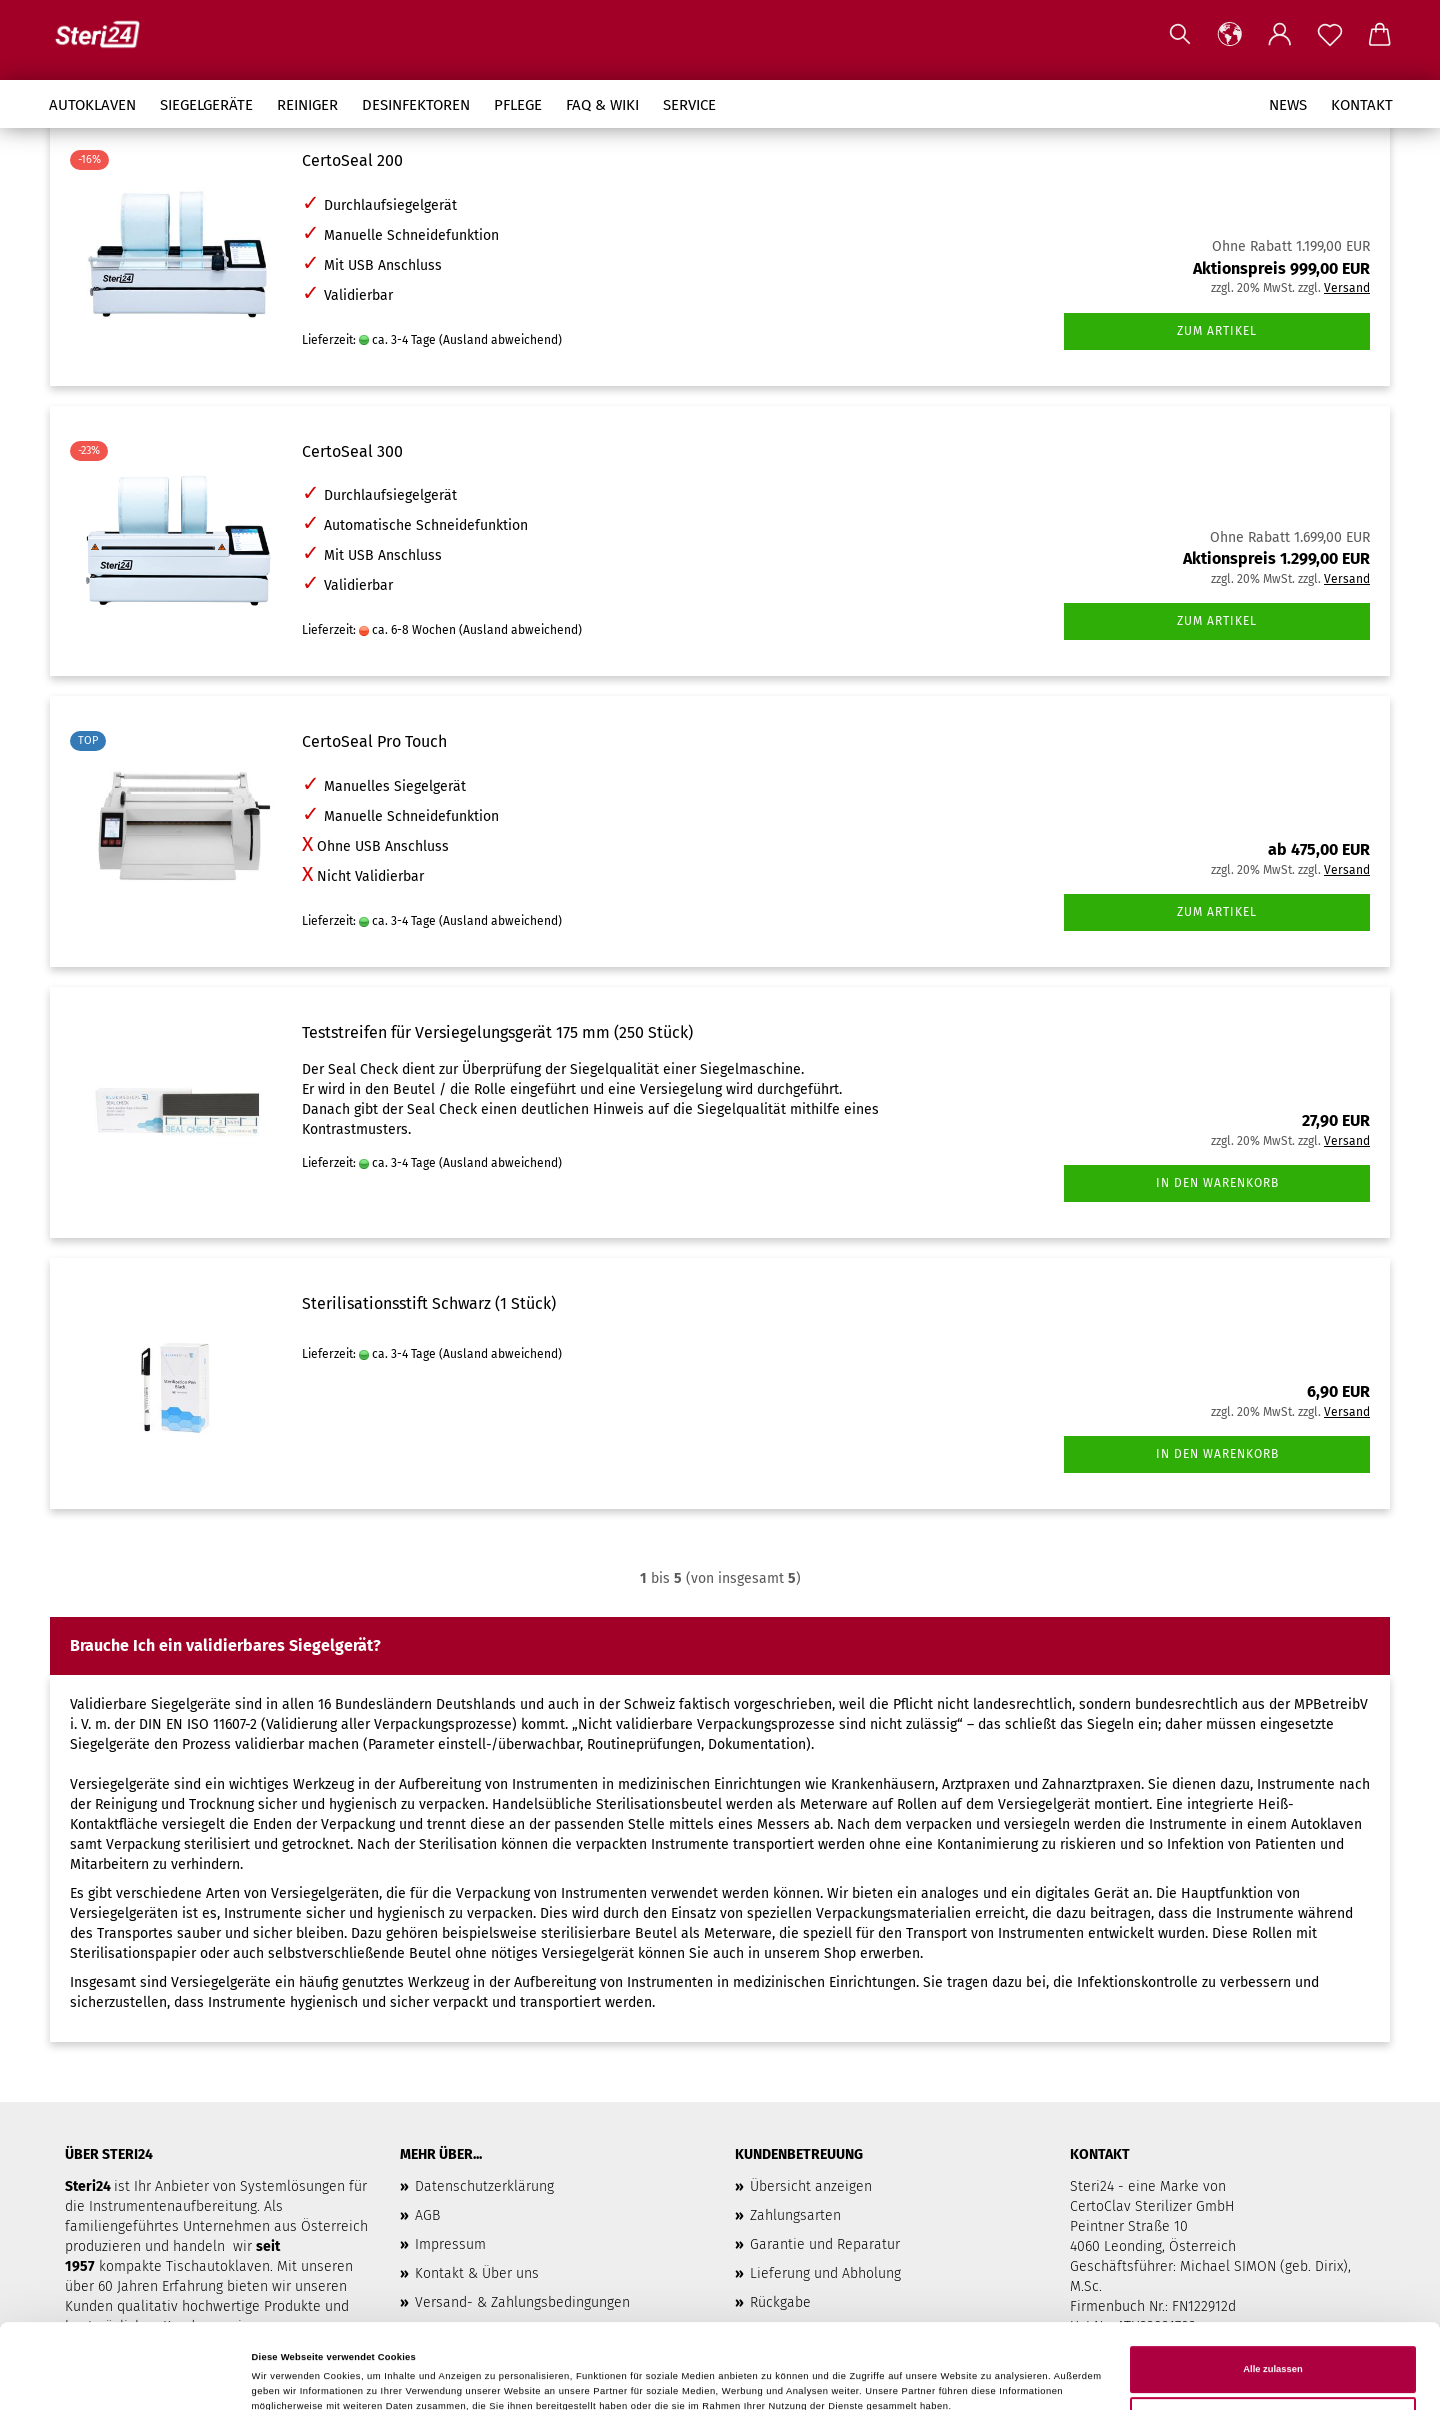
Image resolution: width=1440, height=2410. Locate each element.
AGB (427, 2215)
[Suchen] (1180, 35)
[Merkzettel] (1330, 35)
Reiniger (307, 105)
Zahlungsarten (795, 2215)
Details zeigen (284, 2377)
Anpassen (1274, 2356)
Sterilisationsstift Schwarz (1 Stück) (429, 1303)
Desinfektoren (416, 105)
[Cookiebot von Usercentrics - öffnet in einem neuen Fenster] (129, 2376)
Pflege (518, 105)
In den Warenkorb (1217, 1183)
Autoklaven (92, 105)
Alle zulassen (1272, 2305)
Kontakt (1362, 105)
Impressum (450, 2244)
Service (689, 105)
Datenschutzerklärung (484, 2186)
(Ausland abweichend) (500, 340)
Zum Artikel (1217, 331)
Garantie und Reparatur (825, 2244)
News (1288, 105)
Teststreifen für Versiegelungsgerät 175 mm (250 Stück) (497, 1032)
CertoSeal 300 (352, 451)
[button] (1230, 35)
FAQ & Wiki (602, 105)
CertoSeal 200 (352, 160)
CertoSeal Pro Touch (374, 741)
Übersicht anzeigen (811, 2186)
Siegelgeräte (206, 105)
